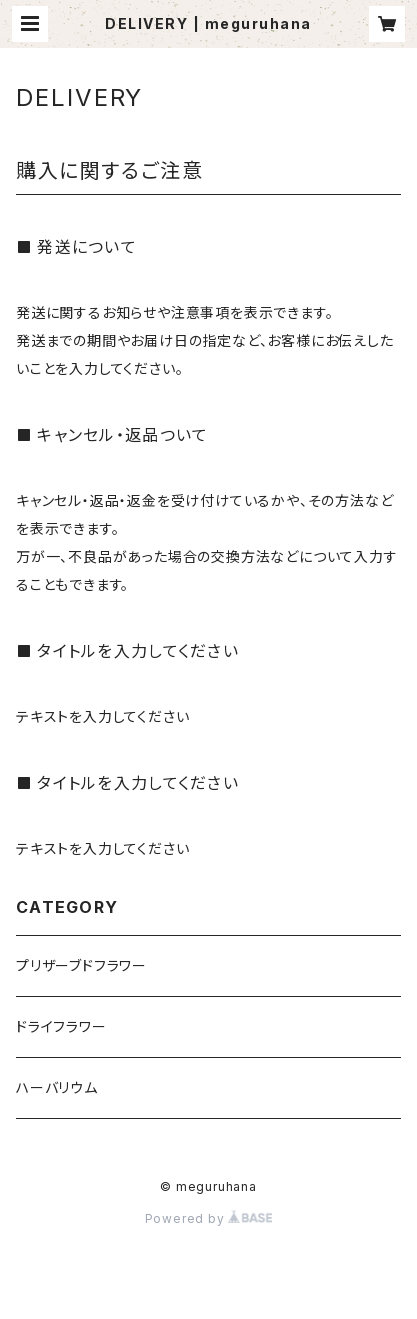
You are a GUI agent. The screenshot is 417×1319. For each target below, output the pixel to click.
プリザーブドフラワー (81, 965)
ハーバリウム (57, 1087)
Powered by (209, 1218)
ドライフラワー (61, 1026)
